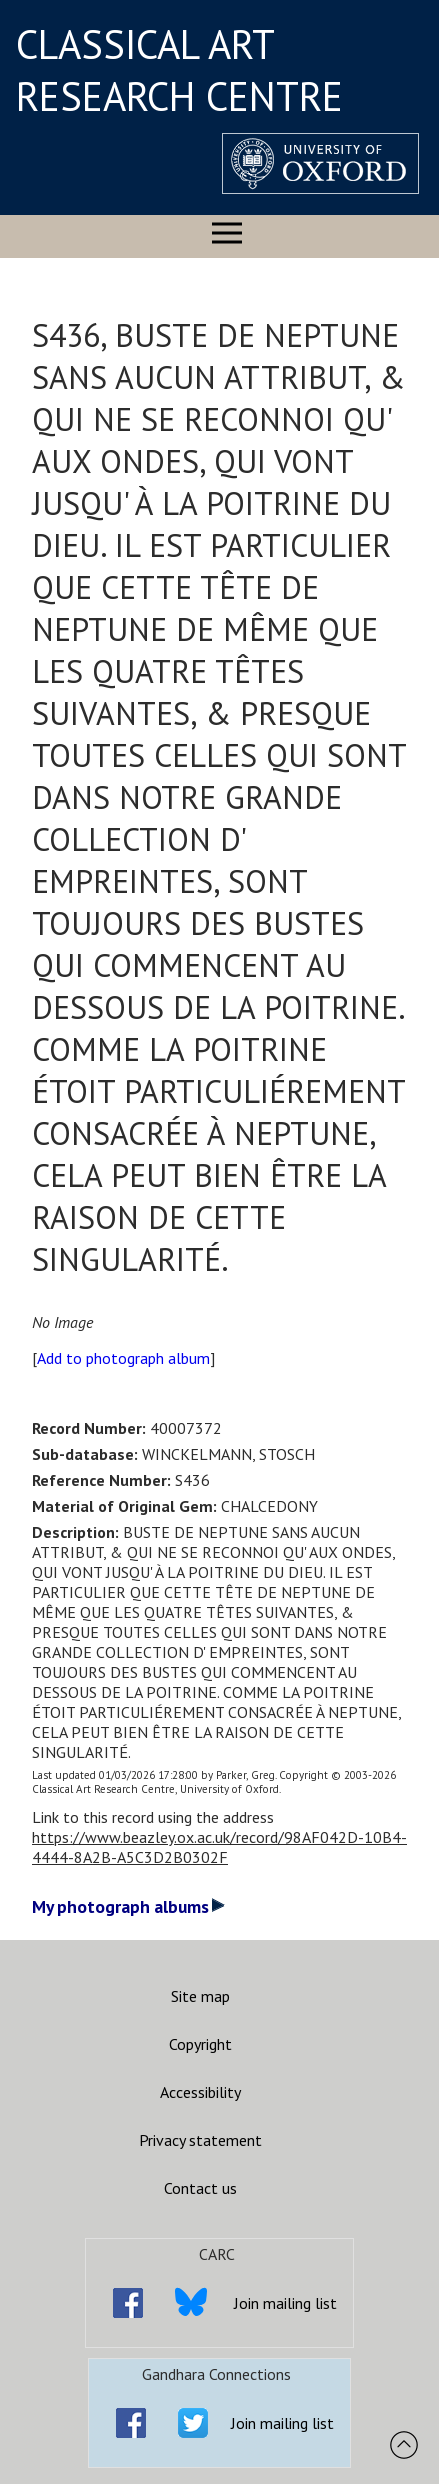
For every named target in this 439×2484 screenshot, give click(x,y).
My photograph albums (128, 1906)
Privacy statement (200, 2140)
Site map (200, 1996)
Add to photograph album (123, 1358)
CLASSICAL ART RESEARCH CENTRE (179, 70)
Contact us (200, 2188)
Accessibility (200, 2092)
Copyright (200, 2044)
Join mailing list (285, 2303)
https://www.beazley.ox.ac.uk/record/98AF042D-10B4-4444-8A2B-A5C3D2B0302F (219, 1847)
